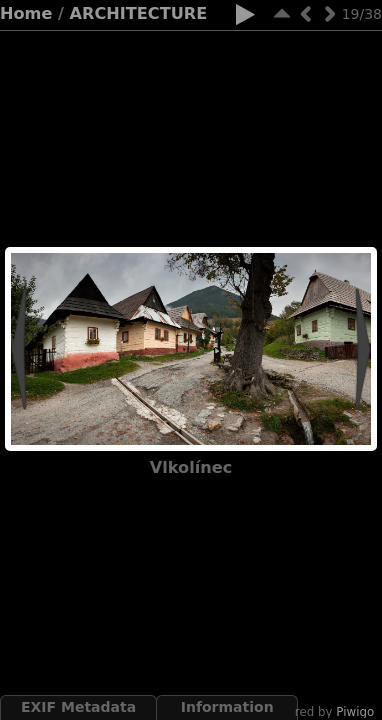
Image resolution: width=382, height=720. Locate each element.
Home (26, 13)
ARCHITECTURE (139, 13)
